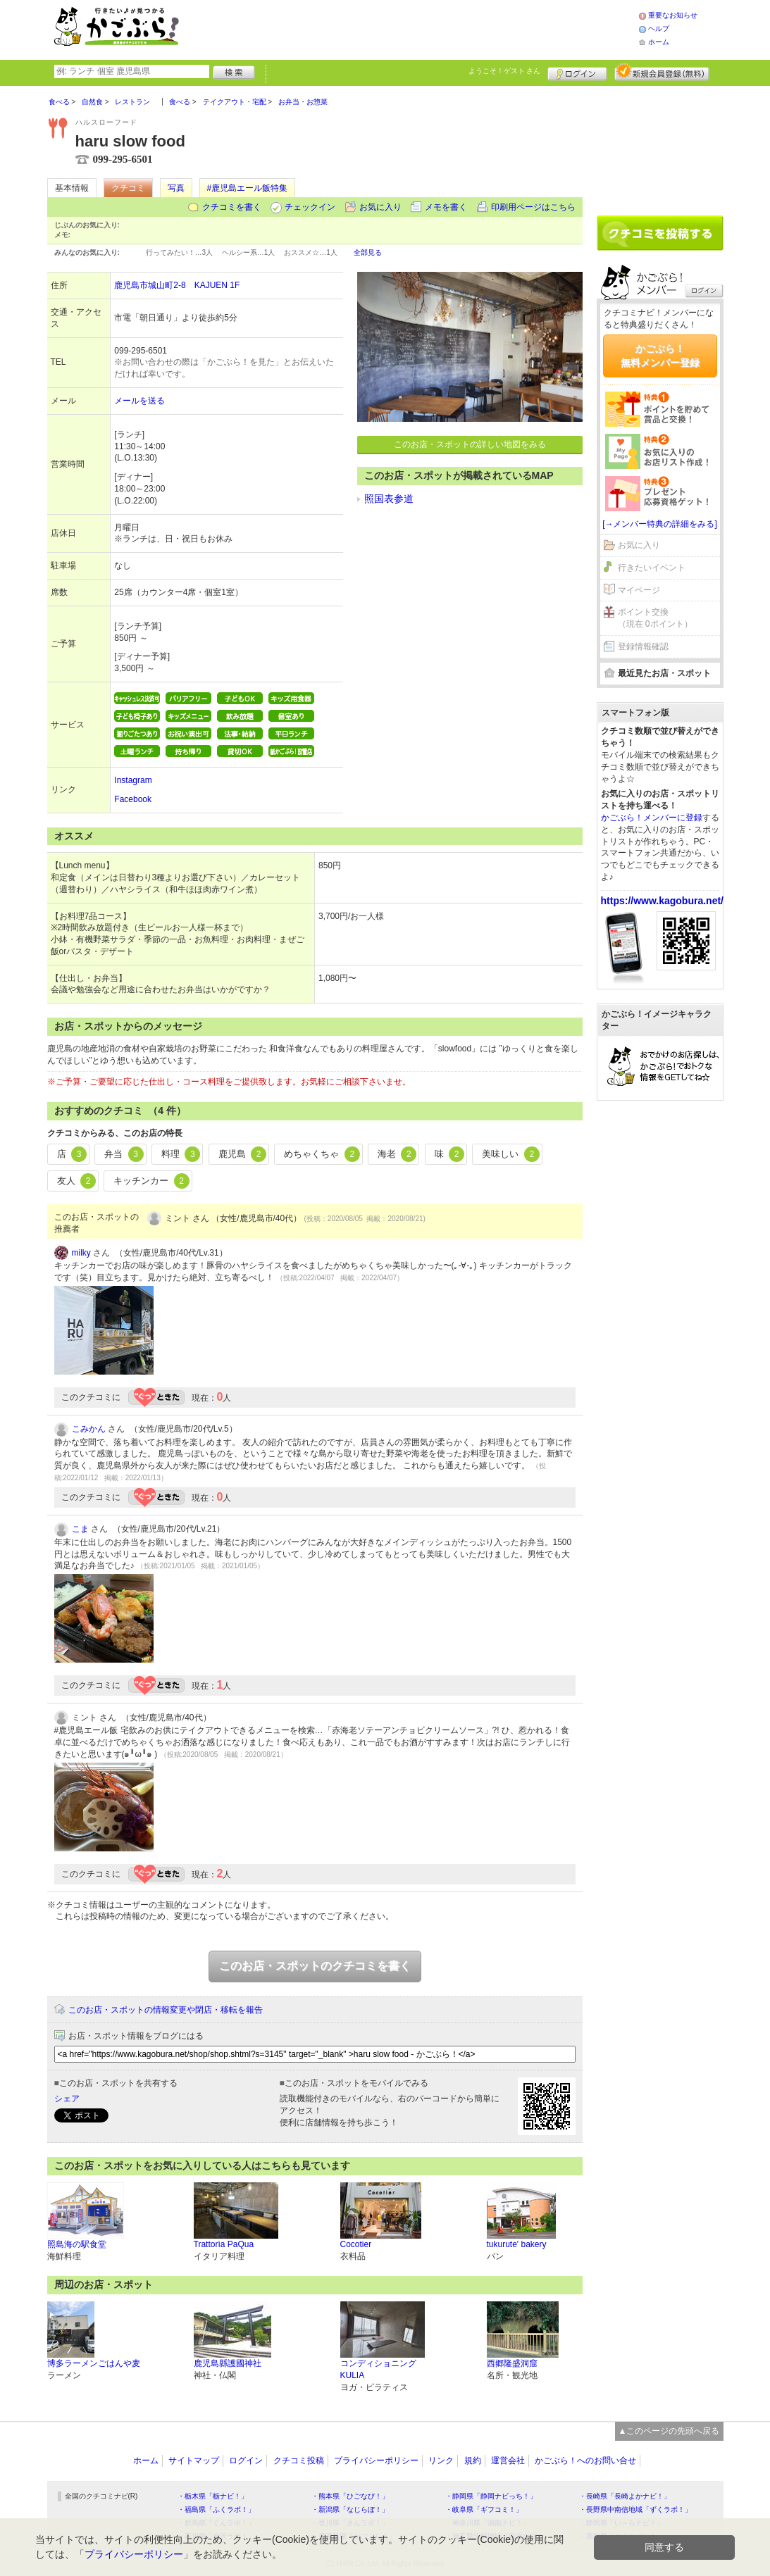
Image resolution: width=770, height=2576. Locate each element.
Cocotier (356, 2244)
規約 (472, 2460)
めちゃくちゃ (322, 1154)
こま (80, 1529)
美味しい (511, 1154)
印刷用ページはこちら (533, 207)
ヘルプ (658, 28)
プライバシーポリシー (376, 2460)
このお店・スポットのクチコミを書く (315, 1966)
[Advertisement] (423, 28)
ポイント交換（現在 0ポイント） (655, 618)
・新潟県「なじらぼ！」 (350, 2509)
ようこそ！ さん (504, 71)
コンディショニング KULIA (378, 2369)
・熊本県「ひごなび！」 (350, 2496)
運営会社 (508, 2460)
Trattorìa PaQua (224, 2244)
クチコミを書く (231, 207)
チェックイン (310, 207)
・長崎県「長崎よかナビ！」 (625, 2496)
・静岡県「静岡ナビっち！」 (491, 2496)
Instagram (132, 780)
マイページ (639, 590)
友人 (77, 1181)
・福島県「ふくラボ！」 (216, 2509)
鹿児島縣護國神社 (227, 2363)
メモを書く (446, 207)
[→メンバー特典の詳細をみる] (659, 524)
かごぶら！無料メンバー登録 (660, 355)
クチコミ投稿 (298, 2460)
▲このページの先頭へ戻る (669, 2431)
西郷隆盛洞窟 (512, 2363)
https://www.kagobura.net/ (662, 900)
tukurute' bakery (517, 2244)
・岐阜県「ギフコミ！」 (484, 2509)
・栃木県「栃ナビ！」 (213, 2496)
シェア (67, 2098)
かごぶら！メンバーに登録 (651, 818)
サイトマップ (193, 2460)
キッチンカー (151, 1181)
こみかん (89, 1429)
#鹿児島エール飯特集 (247, 188)
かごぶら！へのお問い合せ (585, 2460)
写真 (176, 188)
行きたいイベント (651, 568)
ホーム (658, 42)
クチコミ (128, 188)
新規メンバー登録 (661, 72)
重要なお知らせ (672, 15)
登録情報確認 (643, 646)
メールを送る (139, 401)
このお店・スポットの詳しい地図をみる (470, 444)
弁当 (124, 1154)
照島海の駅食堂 (76, 2244)
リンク (441, 2460)
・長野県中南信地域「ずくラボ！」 (635, 2509)
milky (81, 1253)
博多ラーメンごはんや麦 (93, 2363)
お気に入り (380, 207)
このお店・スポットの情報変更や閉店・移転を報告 (165, 2010)
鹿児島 (242, 1154)
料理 (181, 1154)
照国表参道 (389, 498)
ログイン (577, 72)
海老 (397, 1154)
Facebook (132, 799)
